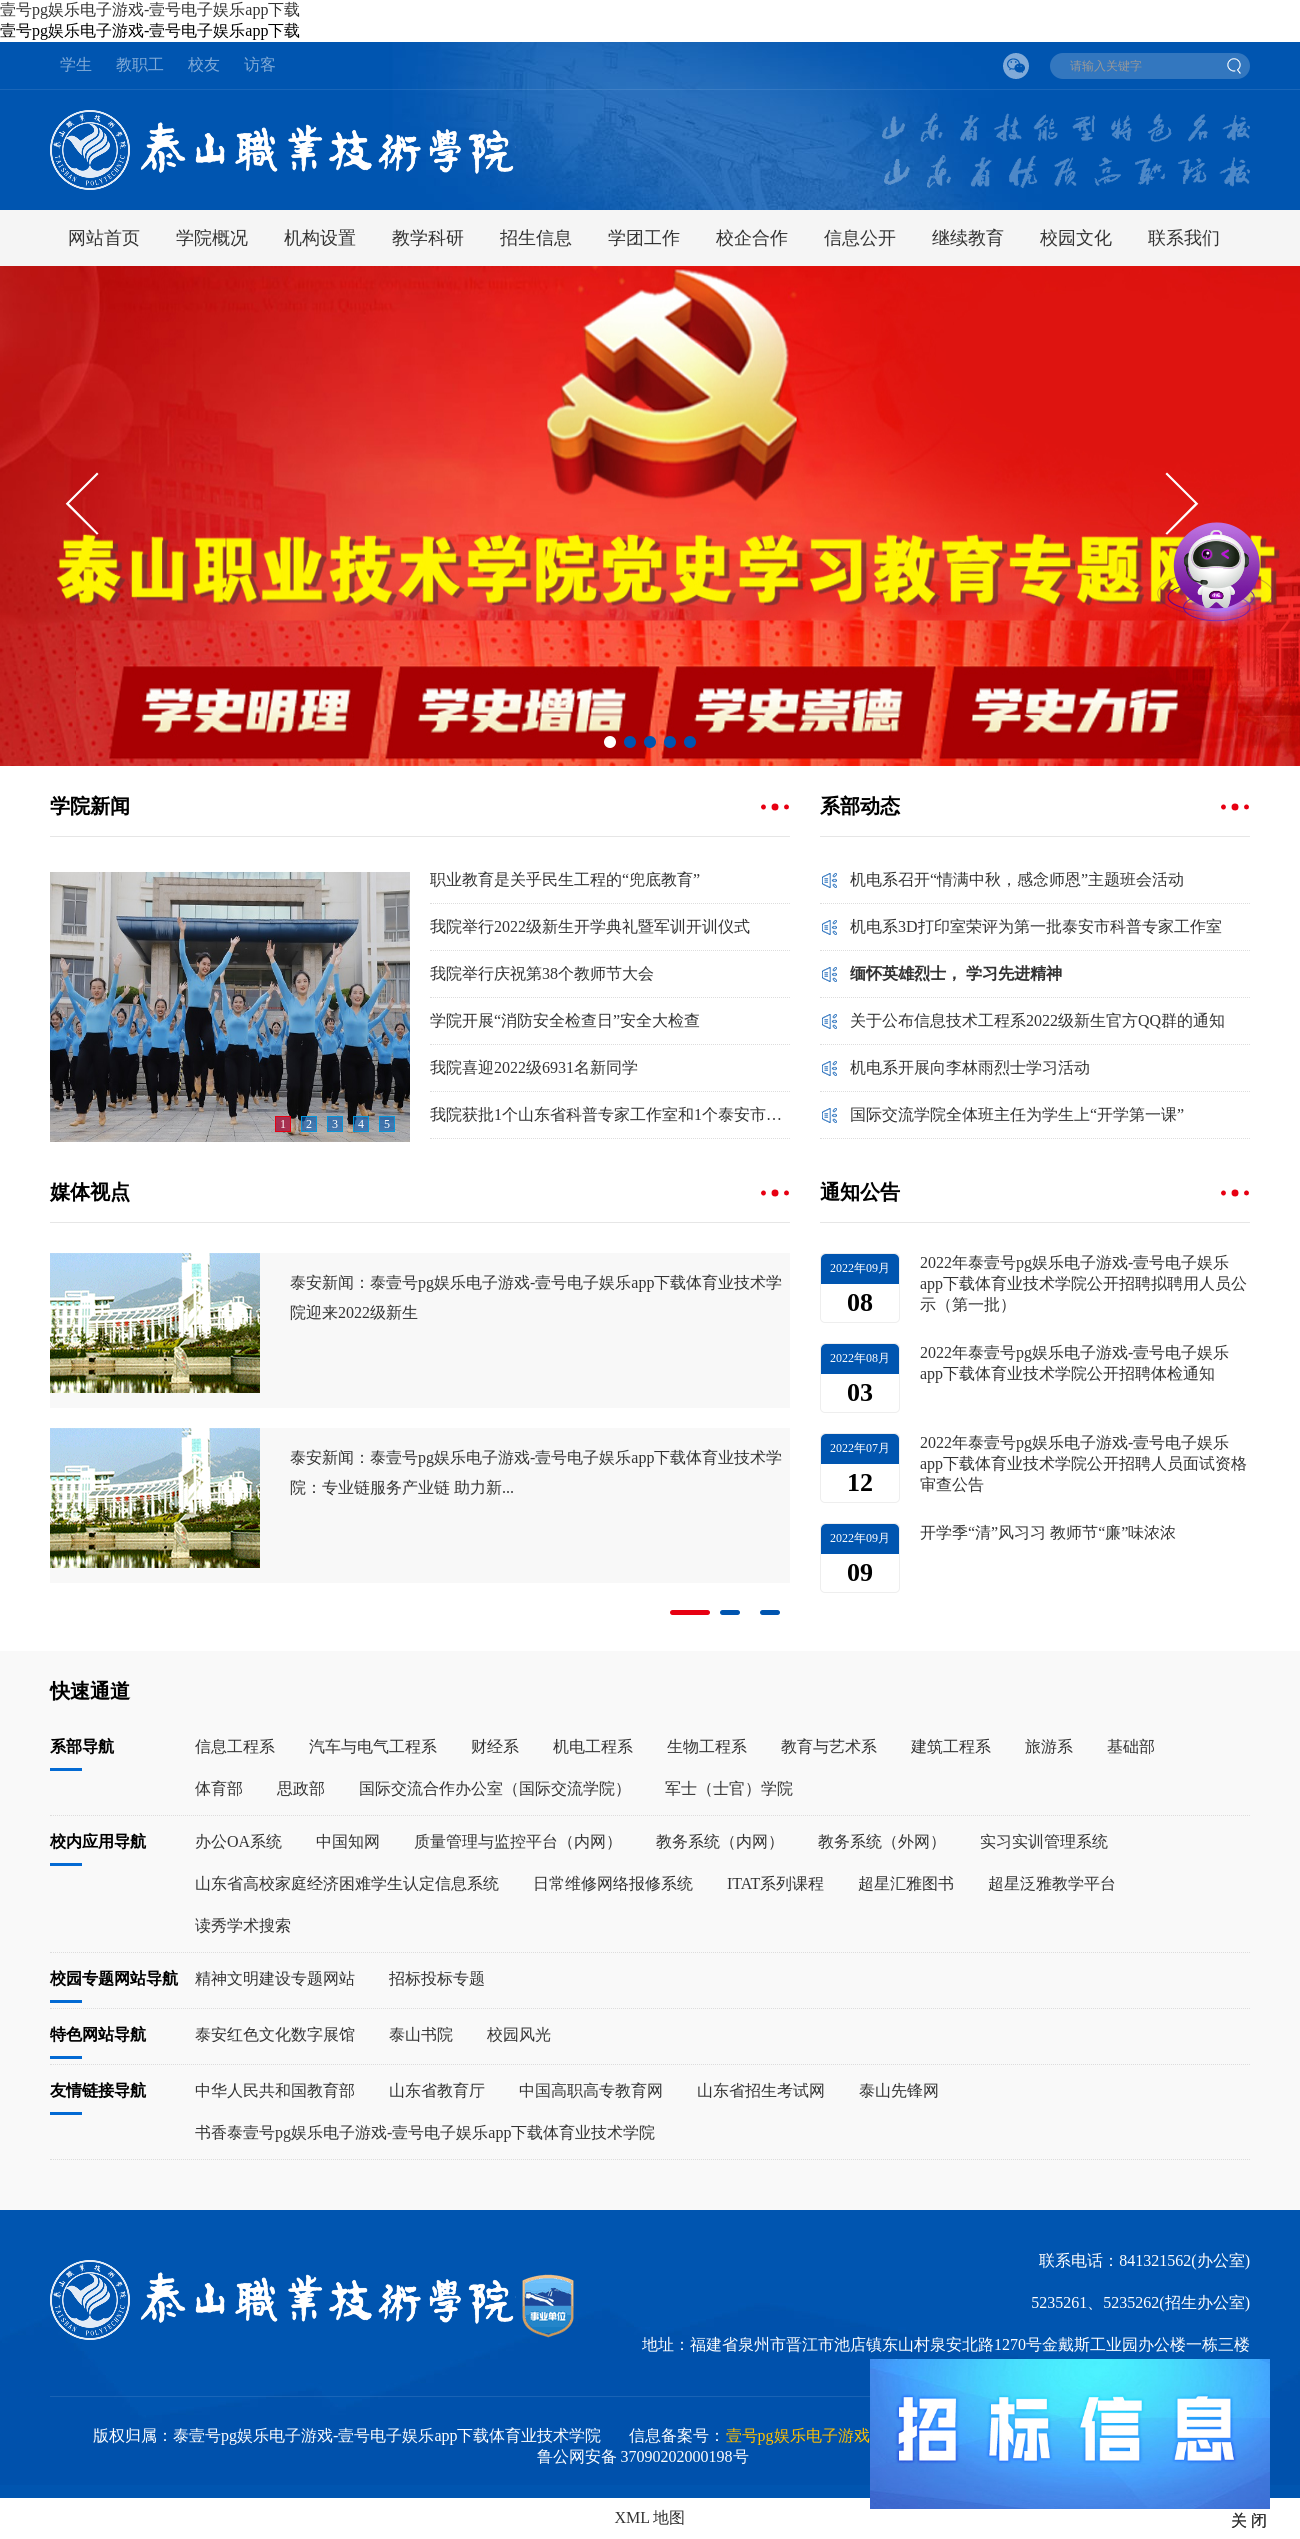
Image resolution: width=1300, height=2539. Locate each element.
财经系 (495, 1746)
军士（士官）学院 (729, 1788)
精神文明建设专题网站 (275, 1978)
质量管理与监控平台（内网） (518, 1841)
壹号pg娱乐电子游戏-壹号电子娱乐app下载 (150, 9)
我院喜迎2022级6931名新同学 (534, 1067)
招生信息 (536, 238)
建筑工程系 (951, 1746)
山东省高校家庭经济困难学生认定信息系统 (347, 1883)
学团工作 (644, 238)
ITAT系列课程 (775, 1883)
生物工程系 (707, 1746)
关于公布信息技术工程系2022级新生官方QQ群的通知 (1037, 1020)
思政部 (301, 1788)
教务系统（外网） (882, 1841)
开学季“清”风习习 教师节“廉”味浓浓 (1048, 1532)
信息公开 (860, 238)
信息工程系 (235, 1746)
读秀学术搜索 (243, 1925)
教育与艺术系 (829, 1746)
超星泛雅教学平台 (1052, 1883)
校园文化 (1076, 238)
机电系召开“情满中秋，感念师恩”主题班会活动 (1017, 879)
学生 (76, 64)
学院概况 (212, 238)
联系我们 (1184, 238)
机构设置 (320, 238)
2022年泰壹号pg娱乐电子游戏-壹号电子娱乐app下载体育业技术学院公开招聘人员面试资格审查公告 (1083, 1463)
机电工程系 (593, 1746)
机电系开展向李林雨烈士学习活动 (970, 1067)
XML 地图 (650, 2517)
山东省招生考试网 (761, 2090)
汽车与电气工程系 (373, 1746)
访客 (260, 64)
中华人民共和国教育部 (275, 2090)
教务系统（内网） (720, 1841)
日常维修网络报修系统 (613, 1883)
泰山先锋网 (899, 2090)
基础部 (1131, 1746)
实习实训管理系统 (1044, 1841)
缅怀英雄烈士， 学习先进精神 (956, 973)
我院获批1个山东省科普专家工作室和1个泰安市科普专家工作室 (610, 1114)
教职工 (140, 64)
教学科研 (428, 238)
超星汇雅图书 (906, 1883)
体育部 (219, 1788)
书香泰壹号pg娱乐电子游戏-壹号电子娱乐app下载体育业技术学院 (425, 2132)
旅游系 (1049, 1746)
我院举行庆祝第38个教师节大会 (542, 973)
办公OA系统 (238, 1841)
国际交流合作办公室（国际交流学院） (495, 1788)
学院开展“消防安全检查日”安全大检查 (565, 1020)
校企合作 (752, 238)
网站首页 (104, 238)
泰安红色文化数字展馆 (275, 2034)
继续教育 (968, 238)
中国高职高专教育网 (591, 2090)
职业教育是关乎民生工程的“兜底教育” (565, 879)
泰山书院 (421, 2034)
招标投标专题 (437, 1978)
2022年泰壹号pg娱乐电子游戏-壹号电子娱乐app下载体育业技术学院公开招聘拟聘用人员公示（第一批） (1083, 1283)
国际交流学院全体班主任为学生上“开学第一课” (1017, 1114)
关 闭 (1249, 2520)
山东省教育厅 (437, 2090)
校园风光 (519, 2034)
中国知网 (348, 1841)
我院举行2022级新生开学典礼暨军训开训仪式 (590, 926)
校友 (204, 64)
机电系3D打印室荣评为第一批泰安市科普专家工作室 (1036, 926)
